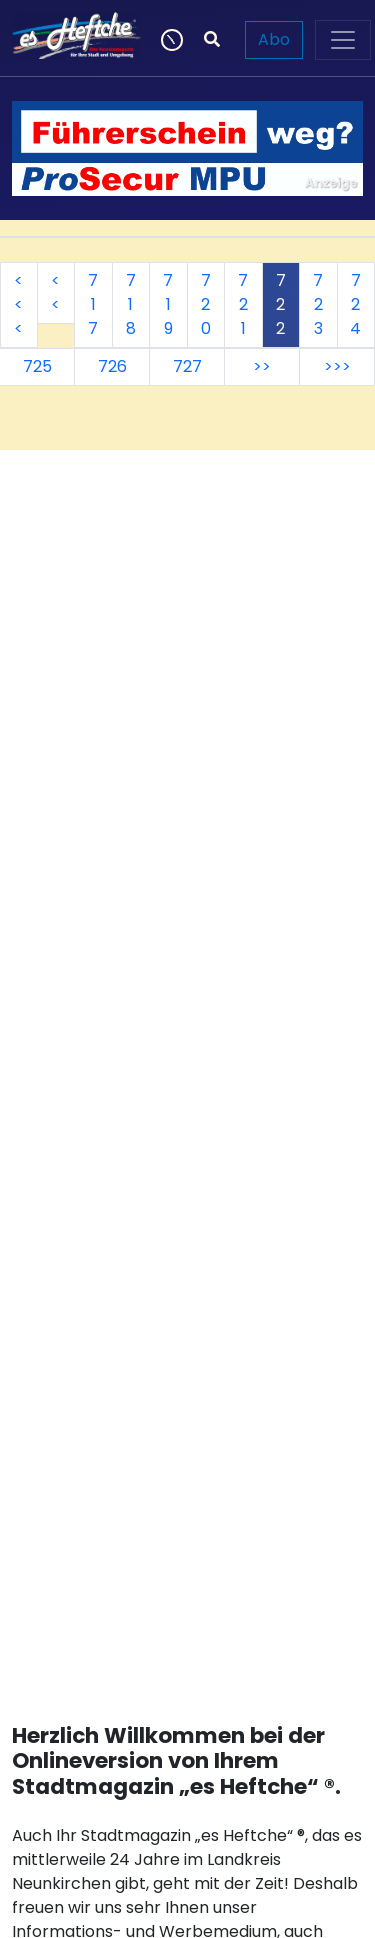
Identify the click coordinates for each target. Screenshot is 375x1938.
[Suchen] (212, 40)
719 (168, 304)
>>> (337, 366)
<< (55, 292)
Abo (274, 39)
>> (262, 366)
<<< (18, 304)
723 (318, 304)
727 (187, 366)
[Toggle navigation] (343, 40)
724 (355, 304)
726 (112, 366)
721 (243, 304)
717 (93, 304)
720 (206, 304)
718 (131, 304)
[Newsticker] (170, 40)
